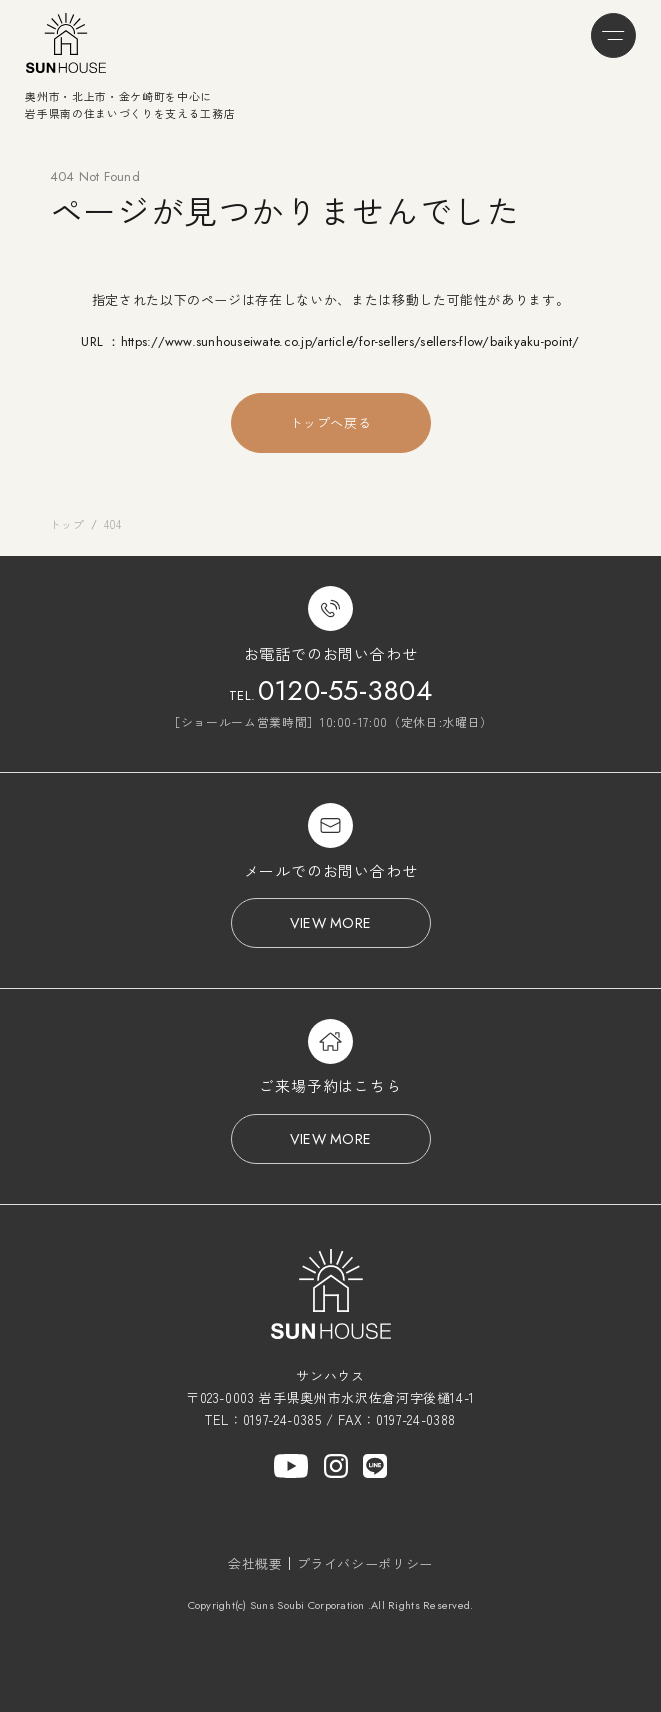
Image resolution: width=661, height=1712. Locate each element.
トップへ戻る (331, 422)
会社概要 (255, 1563)
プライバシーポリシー (365, 1563)
